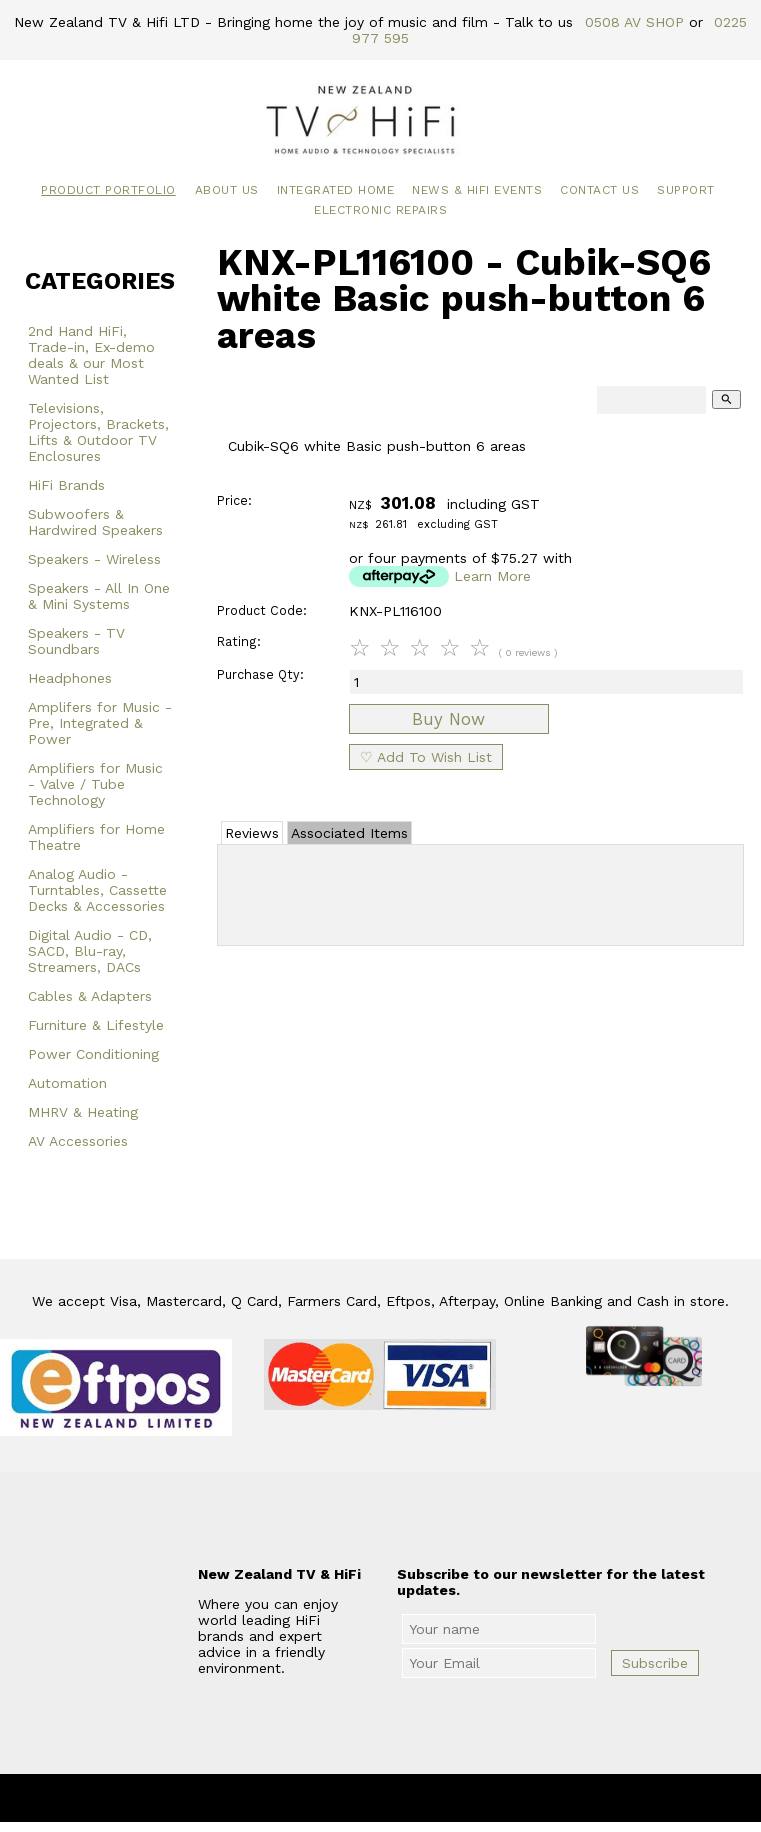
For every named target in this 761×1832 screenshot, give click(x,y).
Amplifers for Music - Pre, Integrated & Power (100, 723)
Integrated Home (336, 190)
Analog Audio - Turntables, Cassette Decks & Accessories (97, 890)
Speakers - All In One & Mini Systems (99, 596)
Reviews (252, 833)
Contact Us (599, 190)
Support (686, 190)
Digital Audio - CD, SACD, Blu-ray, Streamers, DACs (90, 951)
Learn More (492, 576)
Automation (67, 1083)
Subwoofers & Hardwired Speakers (95, 522)
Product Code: (262, 610)
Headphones (70, 678)
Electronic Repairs (380, 210)
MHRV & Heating (83, 1112)
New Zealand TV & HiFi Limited (434, 1798)
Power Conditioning (93, 1054)
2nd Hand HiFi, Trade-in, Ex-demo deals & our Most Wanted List (91, 355)
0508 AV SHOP (634, 22)
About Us (227, 190)
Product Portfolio (108, 190)
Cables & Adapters (90, 996)
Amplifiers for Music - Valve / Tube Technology (95, 784)
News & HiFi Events (477, 190)
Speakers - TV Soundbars (76, 641)
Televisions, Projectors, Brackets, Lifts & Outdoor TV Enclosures (98, 432)
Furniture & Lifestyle (96, 1025)
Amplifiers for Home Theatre (96, 837)
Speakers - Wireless (94, 559)
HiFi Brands (66, 485)
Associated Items (349, 833)
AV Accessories (78, 1141)
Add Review (480, 891)
